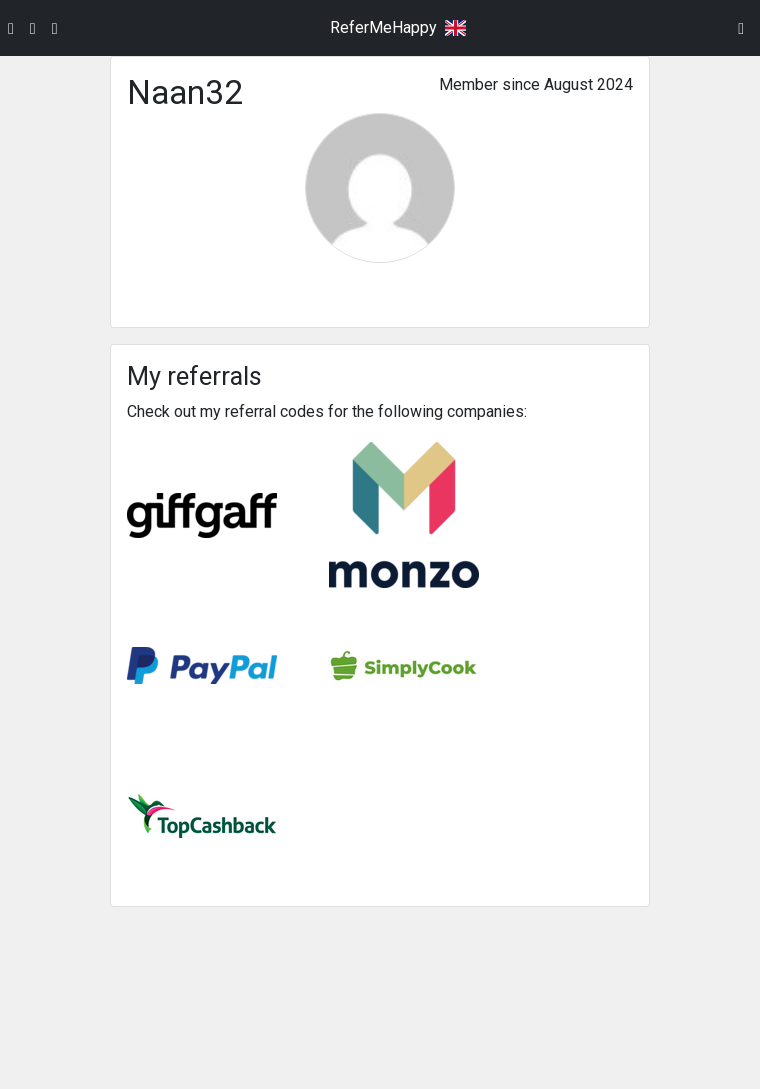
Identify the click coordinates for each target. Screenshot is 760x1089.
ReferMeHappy (383, 27)
